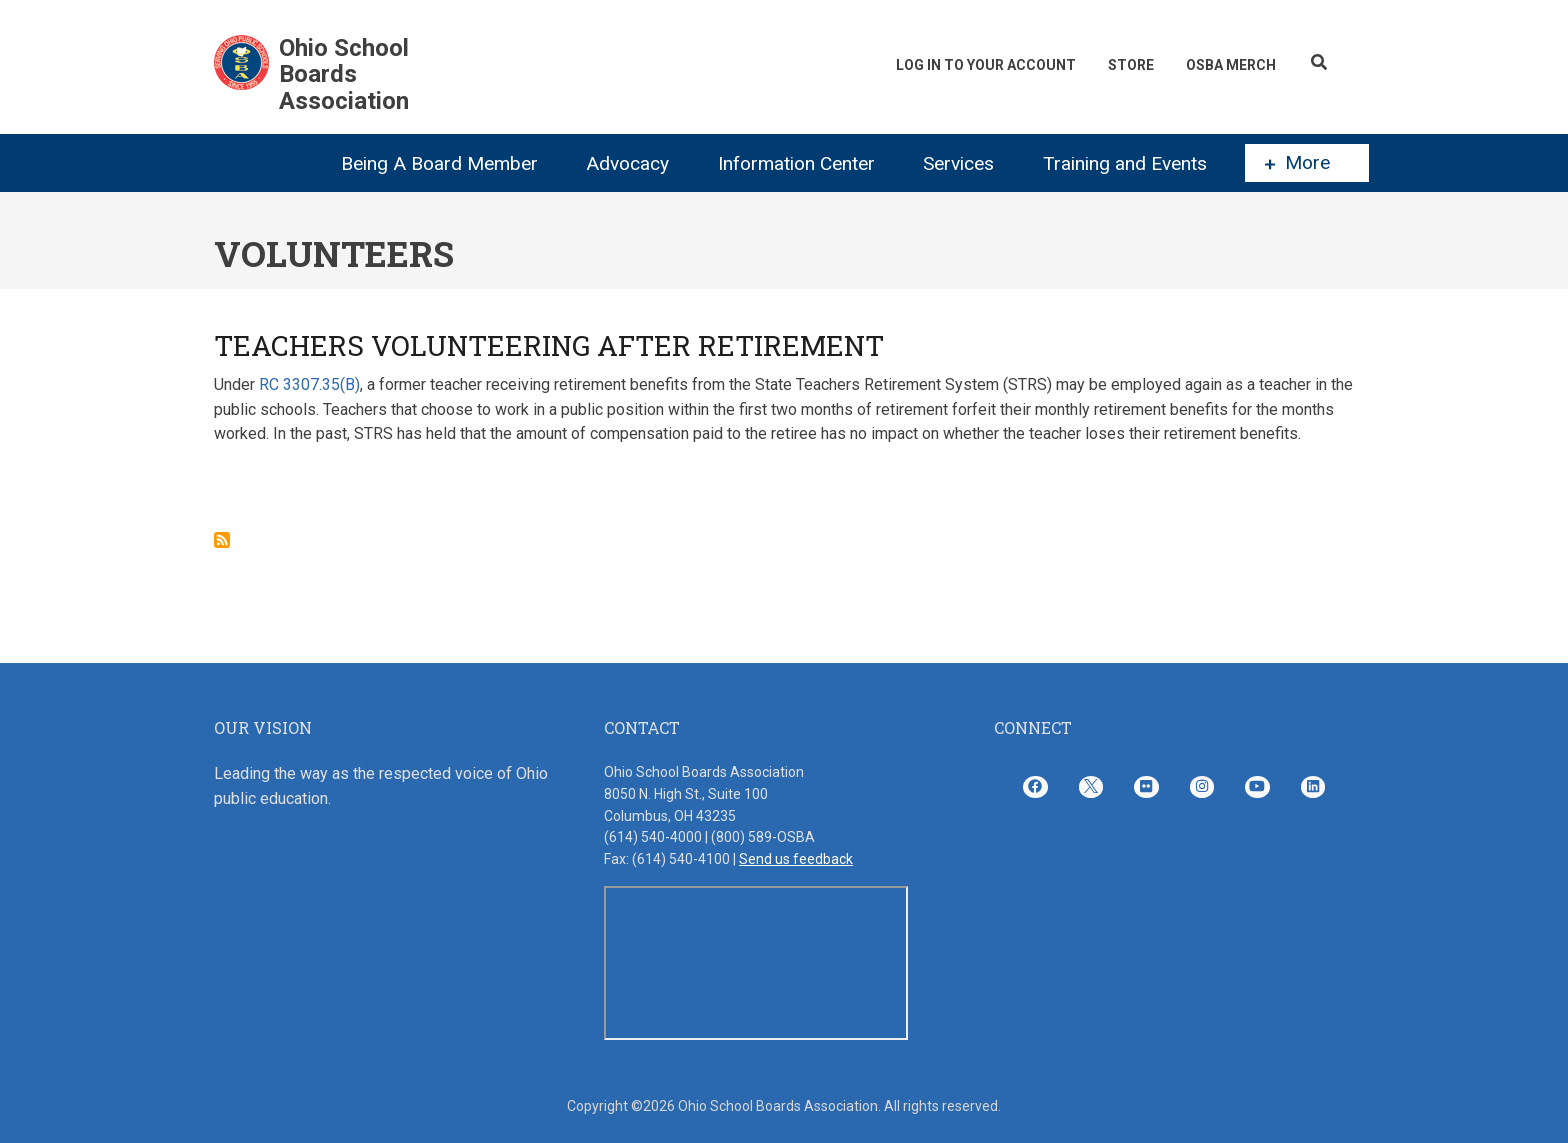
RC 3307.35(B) (309, 384)
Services (958, 163)
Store (1122, 65)
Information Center (796, 163)
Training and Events (1125, 163)
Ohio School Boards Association (344, 74)
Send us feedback (796, 859)
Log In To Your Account (971, 65)
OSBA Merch (1228, 65)
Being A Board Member (439, 163)
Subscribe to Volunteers (222, 540)
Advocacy (627, 163)
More (1297, 163)
